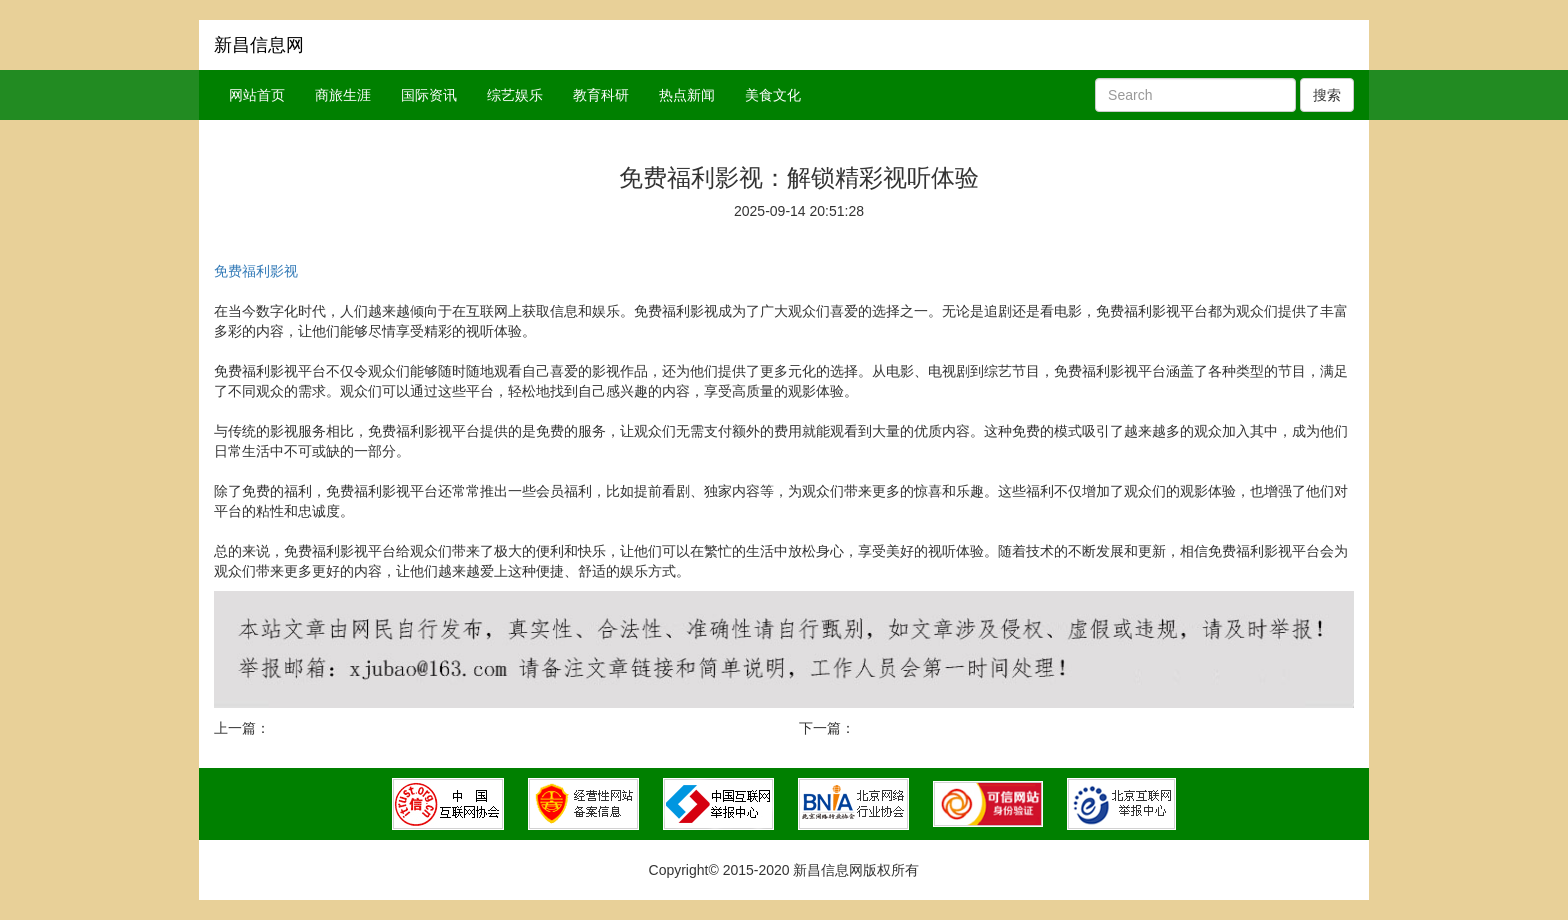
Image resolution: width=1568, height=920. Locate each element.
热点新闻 (687, 95)
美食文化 (773, 95)
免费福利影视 (256, 271)
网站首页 (257, 95)
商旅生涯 (343, 95)
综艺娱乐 (515, 95)
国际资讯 (429, 95)
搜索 (1327, 95)
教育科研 (601, 95)
